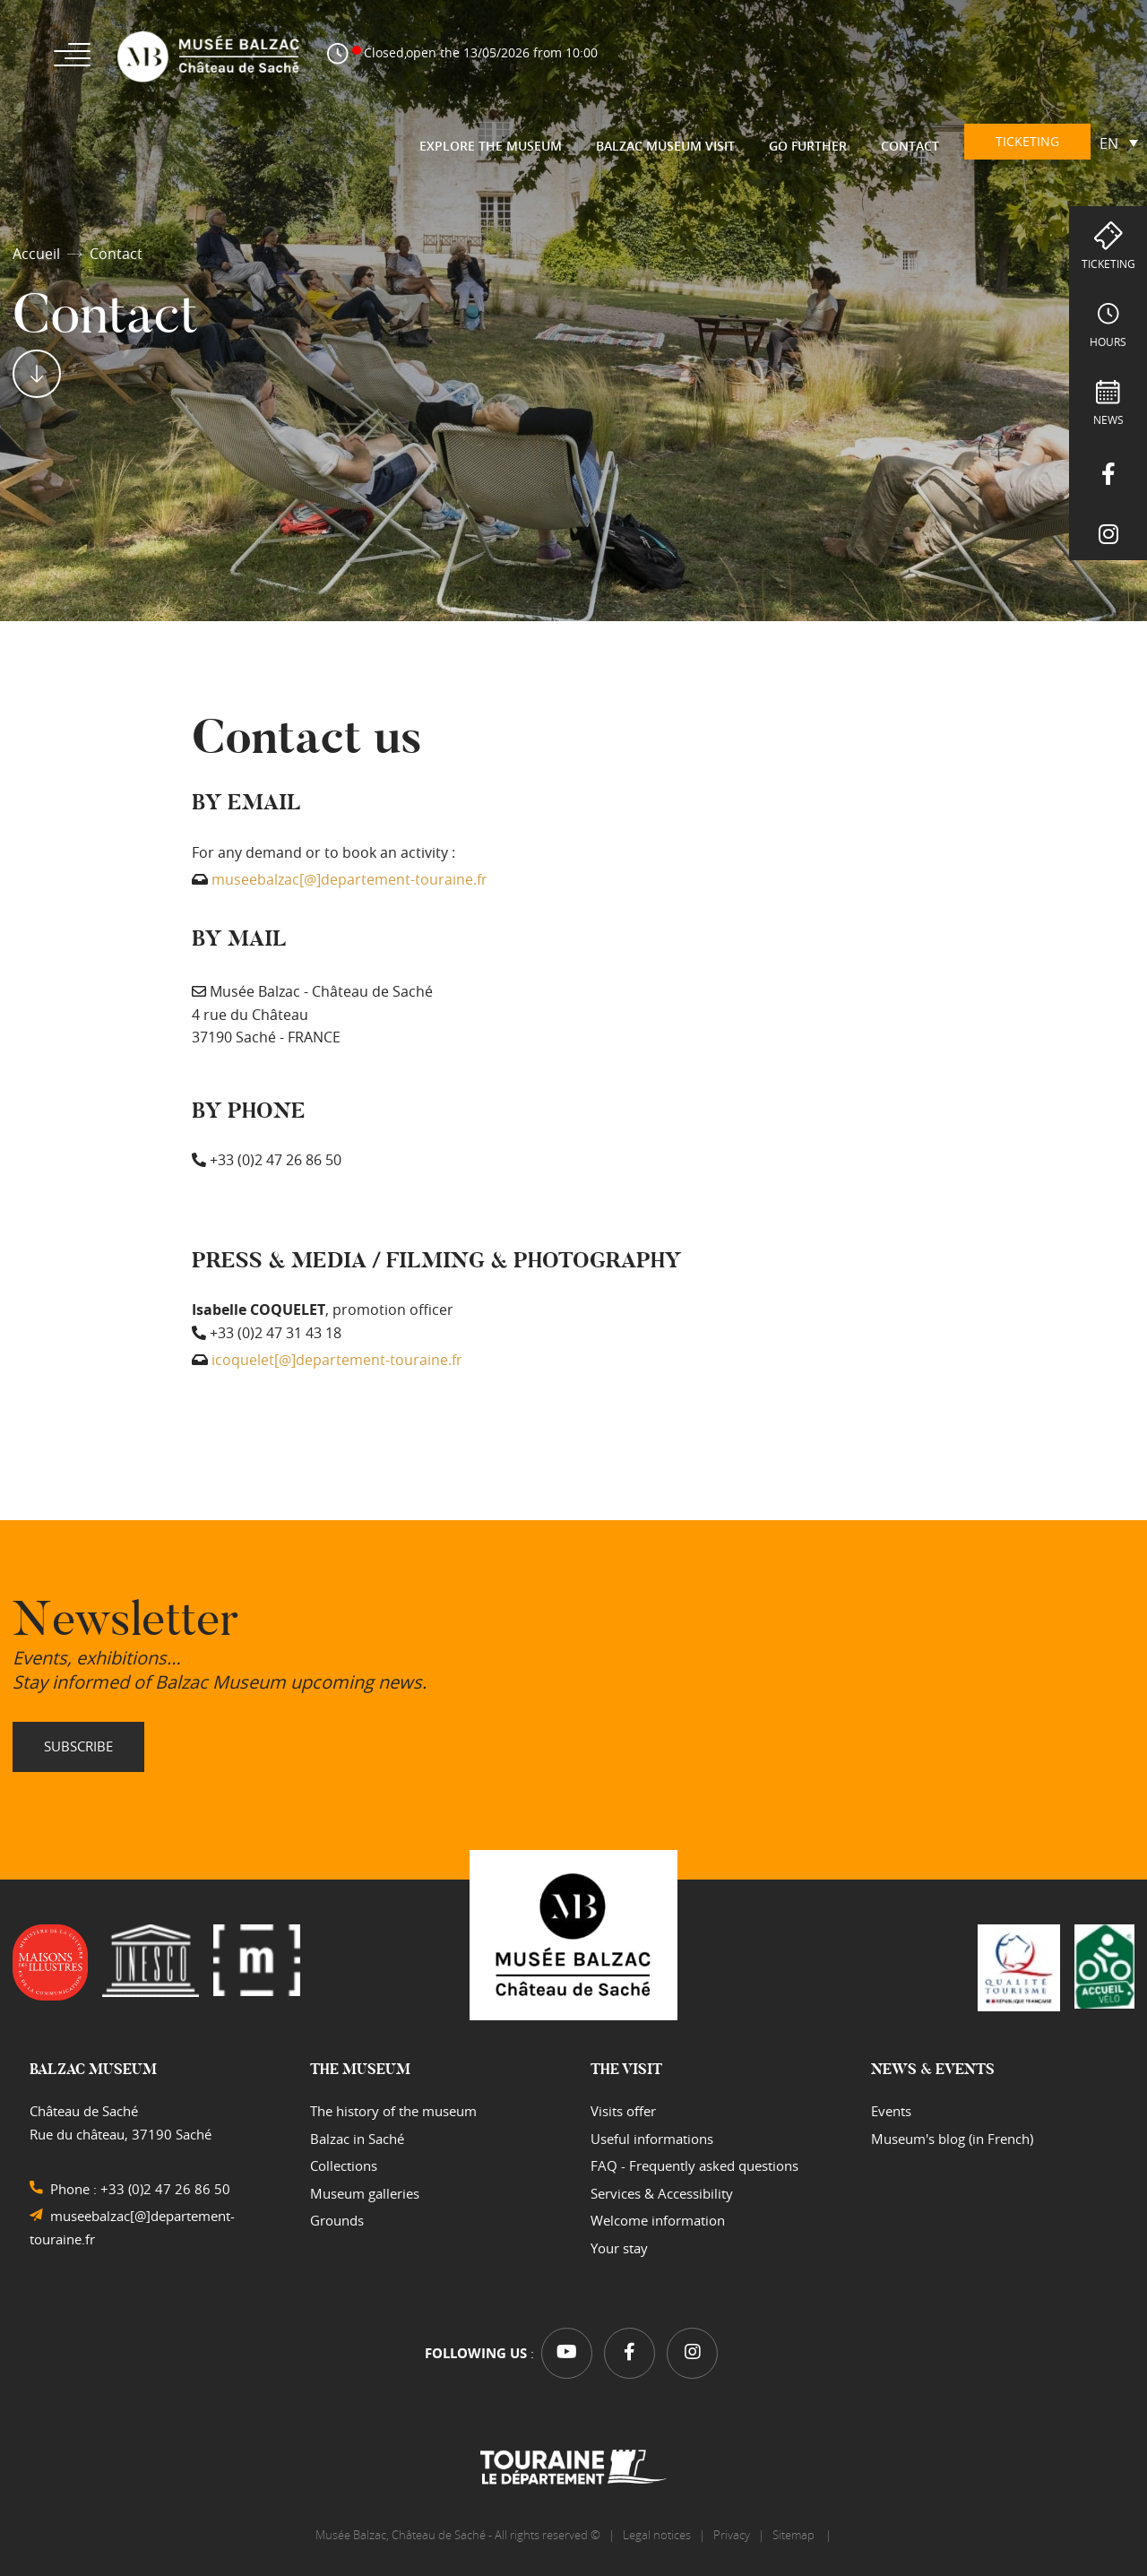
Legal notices (657, 2535)
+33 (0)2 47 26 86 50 (165, 2189)
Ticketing (1108, 263)
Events (891, 2111)
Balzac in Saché (357, 2139)
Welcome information (658, 2220)
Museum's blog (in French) (952, 2139)
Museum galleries (364, 2193)
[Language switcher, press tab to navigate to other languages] (1119, 142)
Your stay (619, 2248)
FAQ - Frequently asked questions (694, 2165)
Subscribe (78, 1746)
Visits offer (623, 2111)
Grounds (337, 2220)
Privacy (731, 2535)
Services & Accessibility (662, 2193)
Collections (343, 2165)
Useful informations (652, 2139)
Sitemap (794, 2535)
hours (1108, 341)
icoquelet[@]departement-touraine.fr (336, 1360)
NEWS (1108, 419)
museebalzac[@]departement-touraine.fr (349, 879)
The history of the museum (393, 2111)
